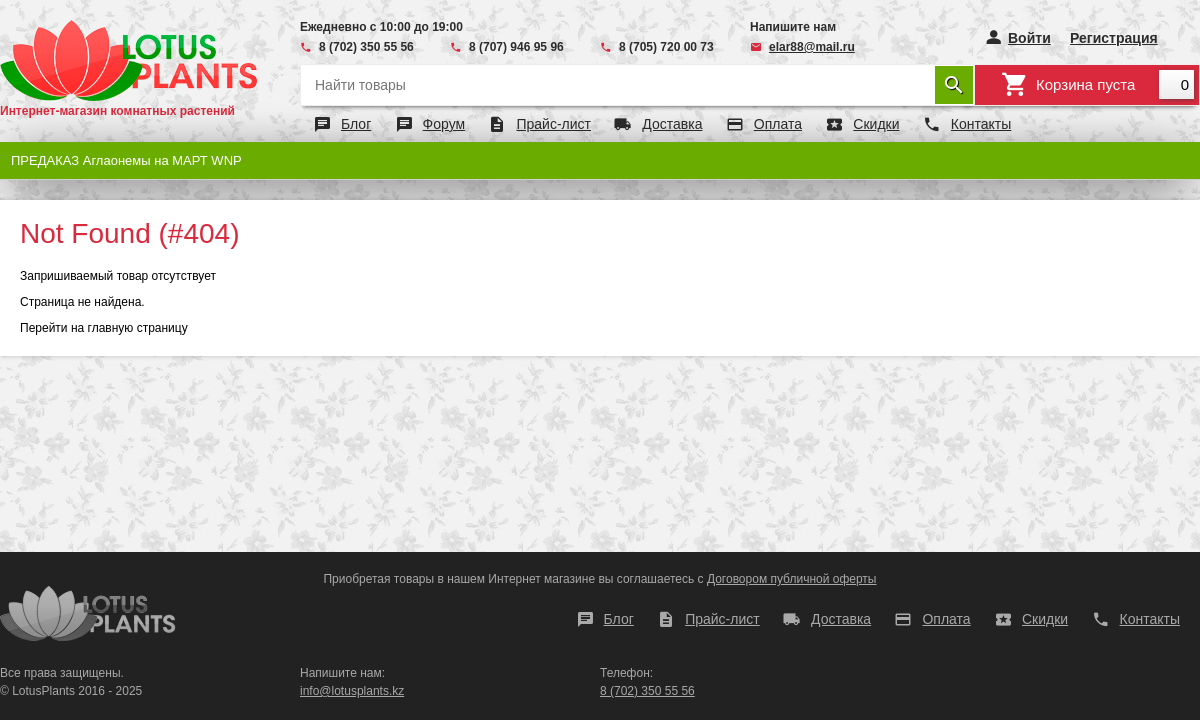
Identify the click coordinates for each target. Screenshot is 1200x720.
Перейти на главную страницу (104, 328)
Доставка (672, 124)
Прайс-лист (553, 124)
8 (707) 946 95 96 (516, 47)
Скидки (876, 124)
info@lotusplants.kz (352, 691)
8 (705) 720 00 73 (666, 47)
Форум (444, 124)
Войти (1029, 38)
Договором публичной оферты (792, 579)
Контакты (981, 124)
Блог (356, 124)
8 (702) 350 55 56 (366, 47)
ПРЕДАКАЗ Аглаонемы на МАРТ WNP (126, 160)
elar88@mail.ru (812, 47)
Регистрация (1114, 38)
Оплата (778, 124)
